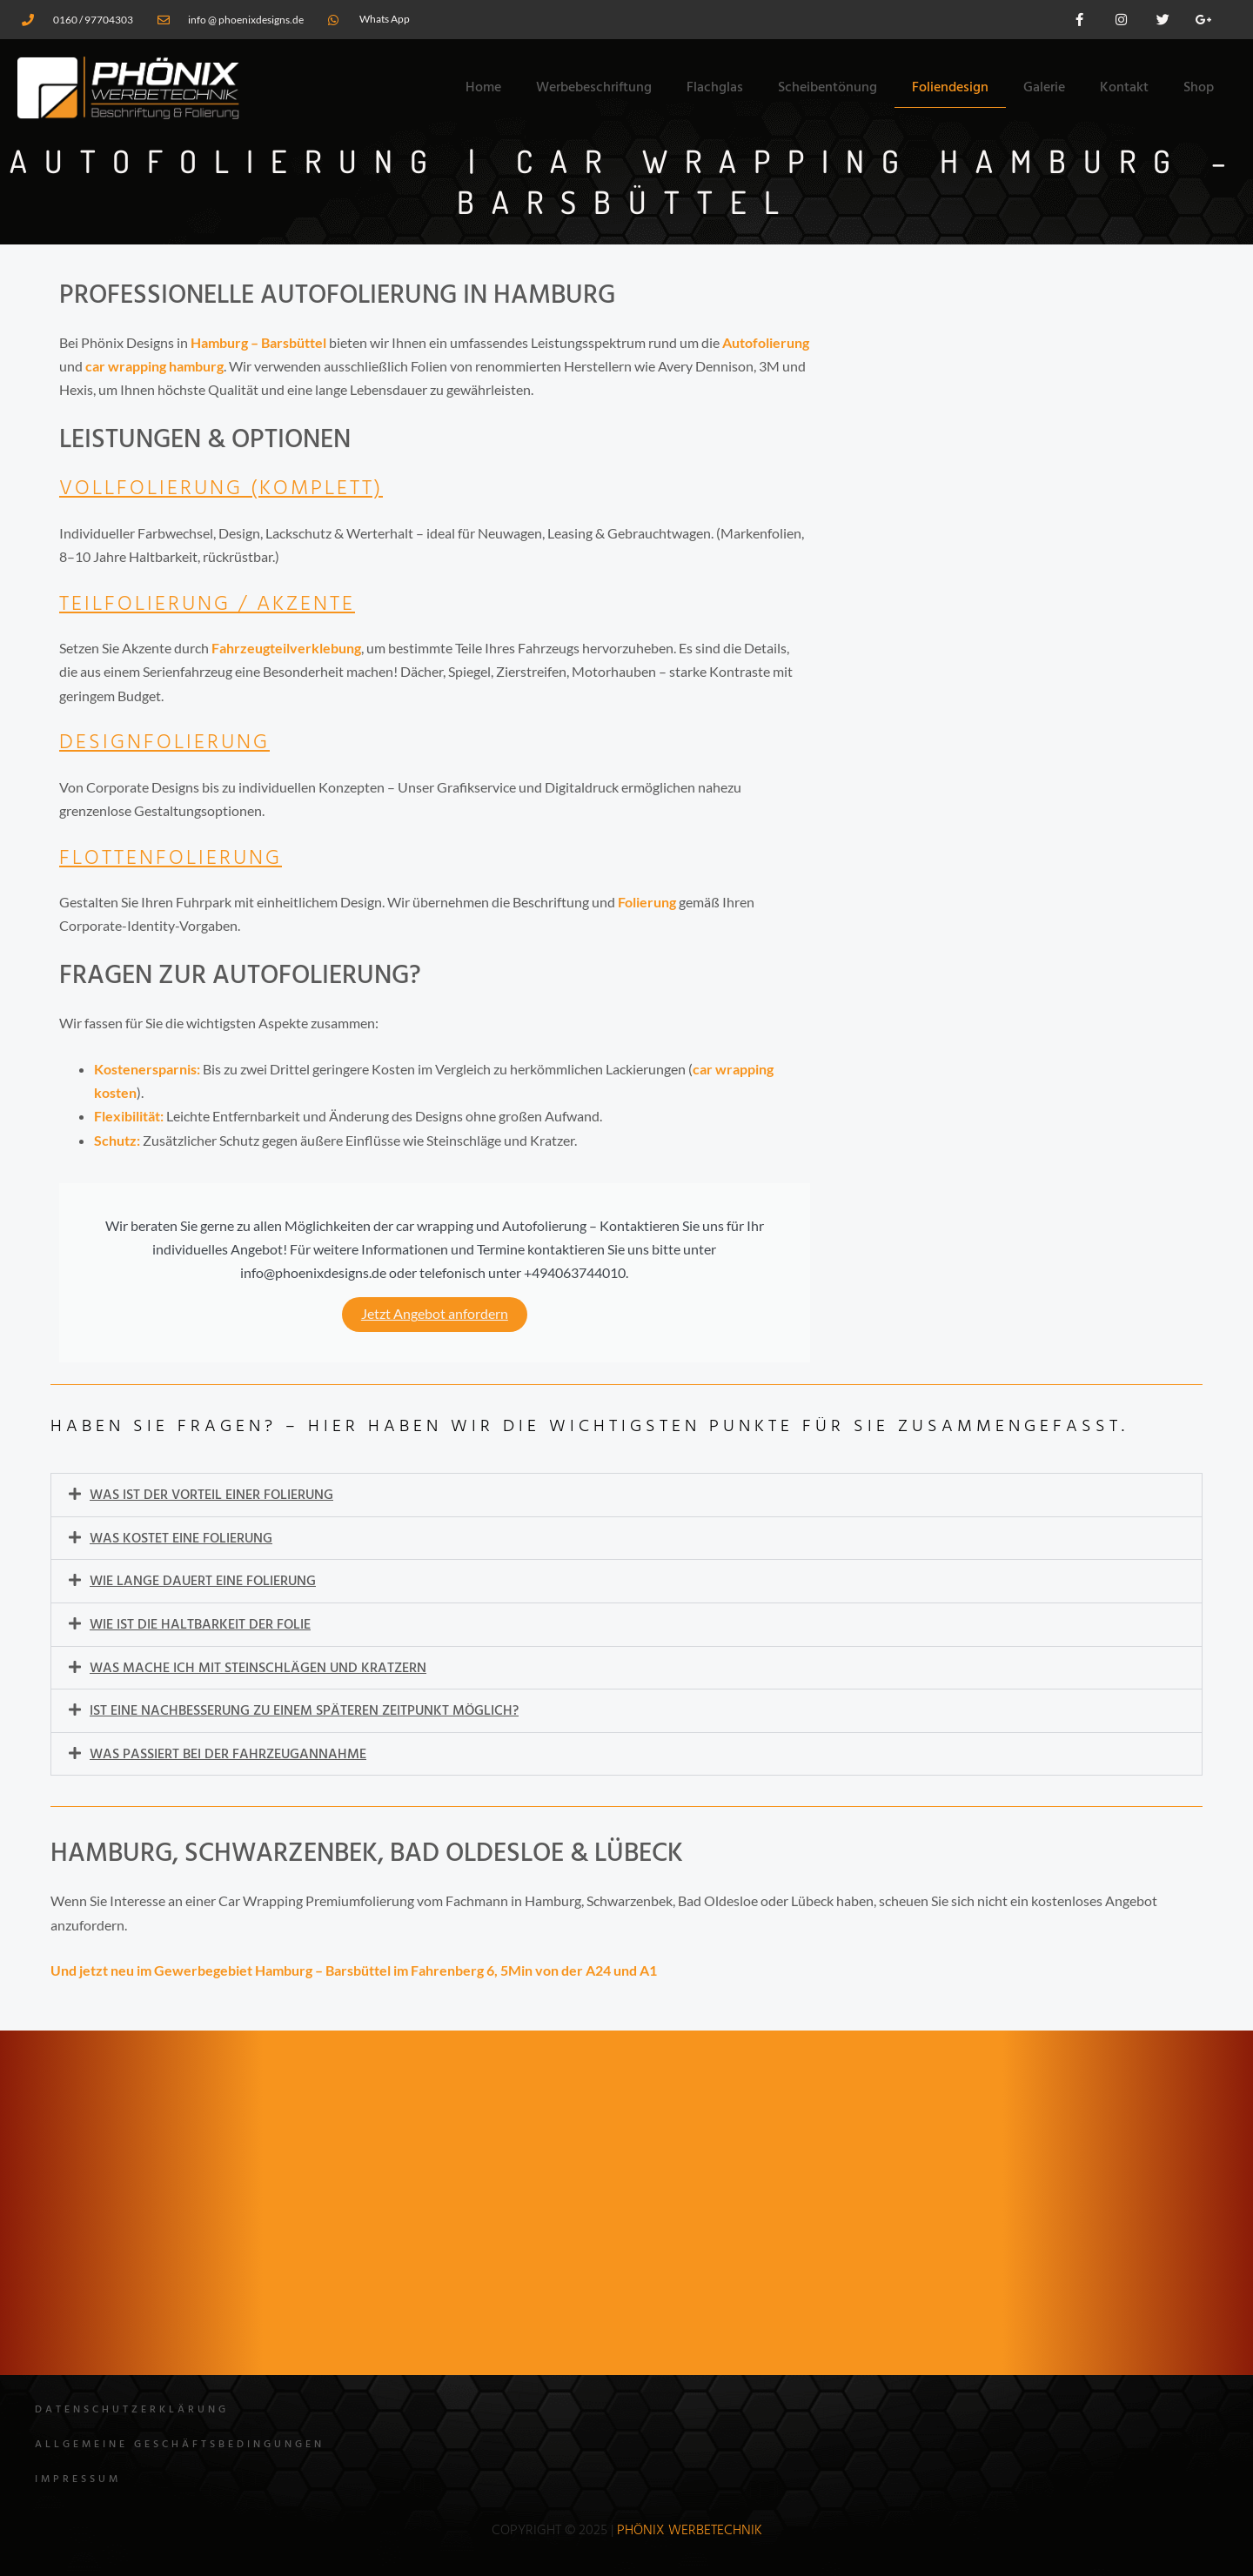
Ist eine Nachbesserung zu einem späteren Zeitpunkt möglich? (304, 1708)
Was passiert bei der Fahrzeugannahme (228, 1751)
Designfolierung (167, 743)
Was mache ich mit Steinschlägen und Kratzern (258, 1666)
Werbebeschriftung (594, 88)
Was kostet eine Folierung (181, 1538)
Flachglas (715, 88)
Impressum (78, 2479)
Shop (1198, 88)
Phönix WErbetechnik (689, 2530)
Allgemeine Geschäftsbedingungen (180, 2444)
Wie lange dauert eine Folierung (203, 1580)
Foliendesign (950, 88)
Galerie (1044, 88)
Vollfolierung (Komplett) (227, 489)
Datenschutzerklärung (132, 2410)
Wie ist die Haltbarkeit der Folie (200, 1623)
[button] (626, 1494)
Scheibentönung (827, 88)
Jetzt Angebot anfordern (434, 1314)
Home (483, 88)
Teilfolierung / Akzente (212, 604)
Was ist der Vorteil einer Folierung (211, 1495)
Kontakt (1124, 88)
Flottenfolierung (174, 858)
